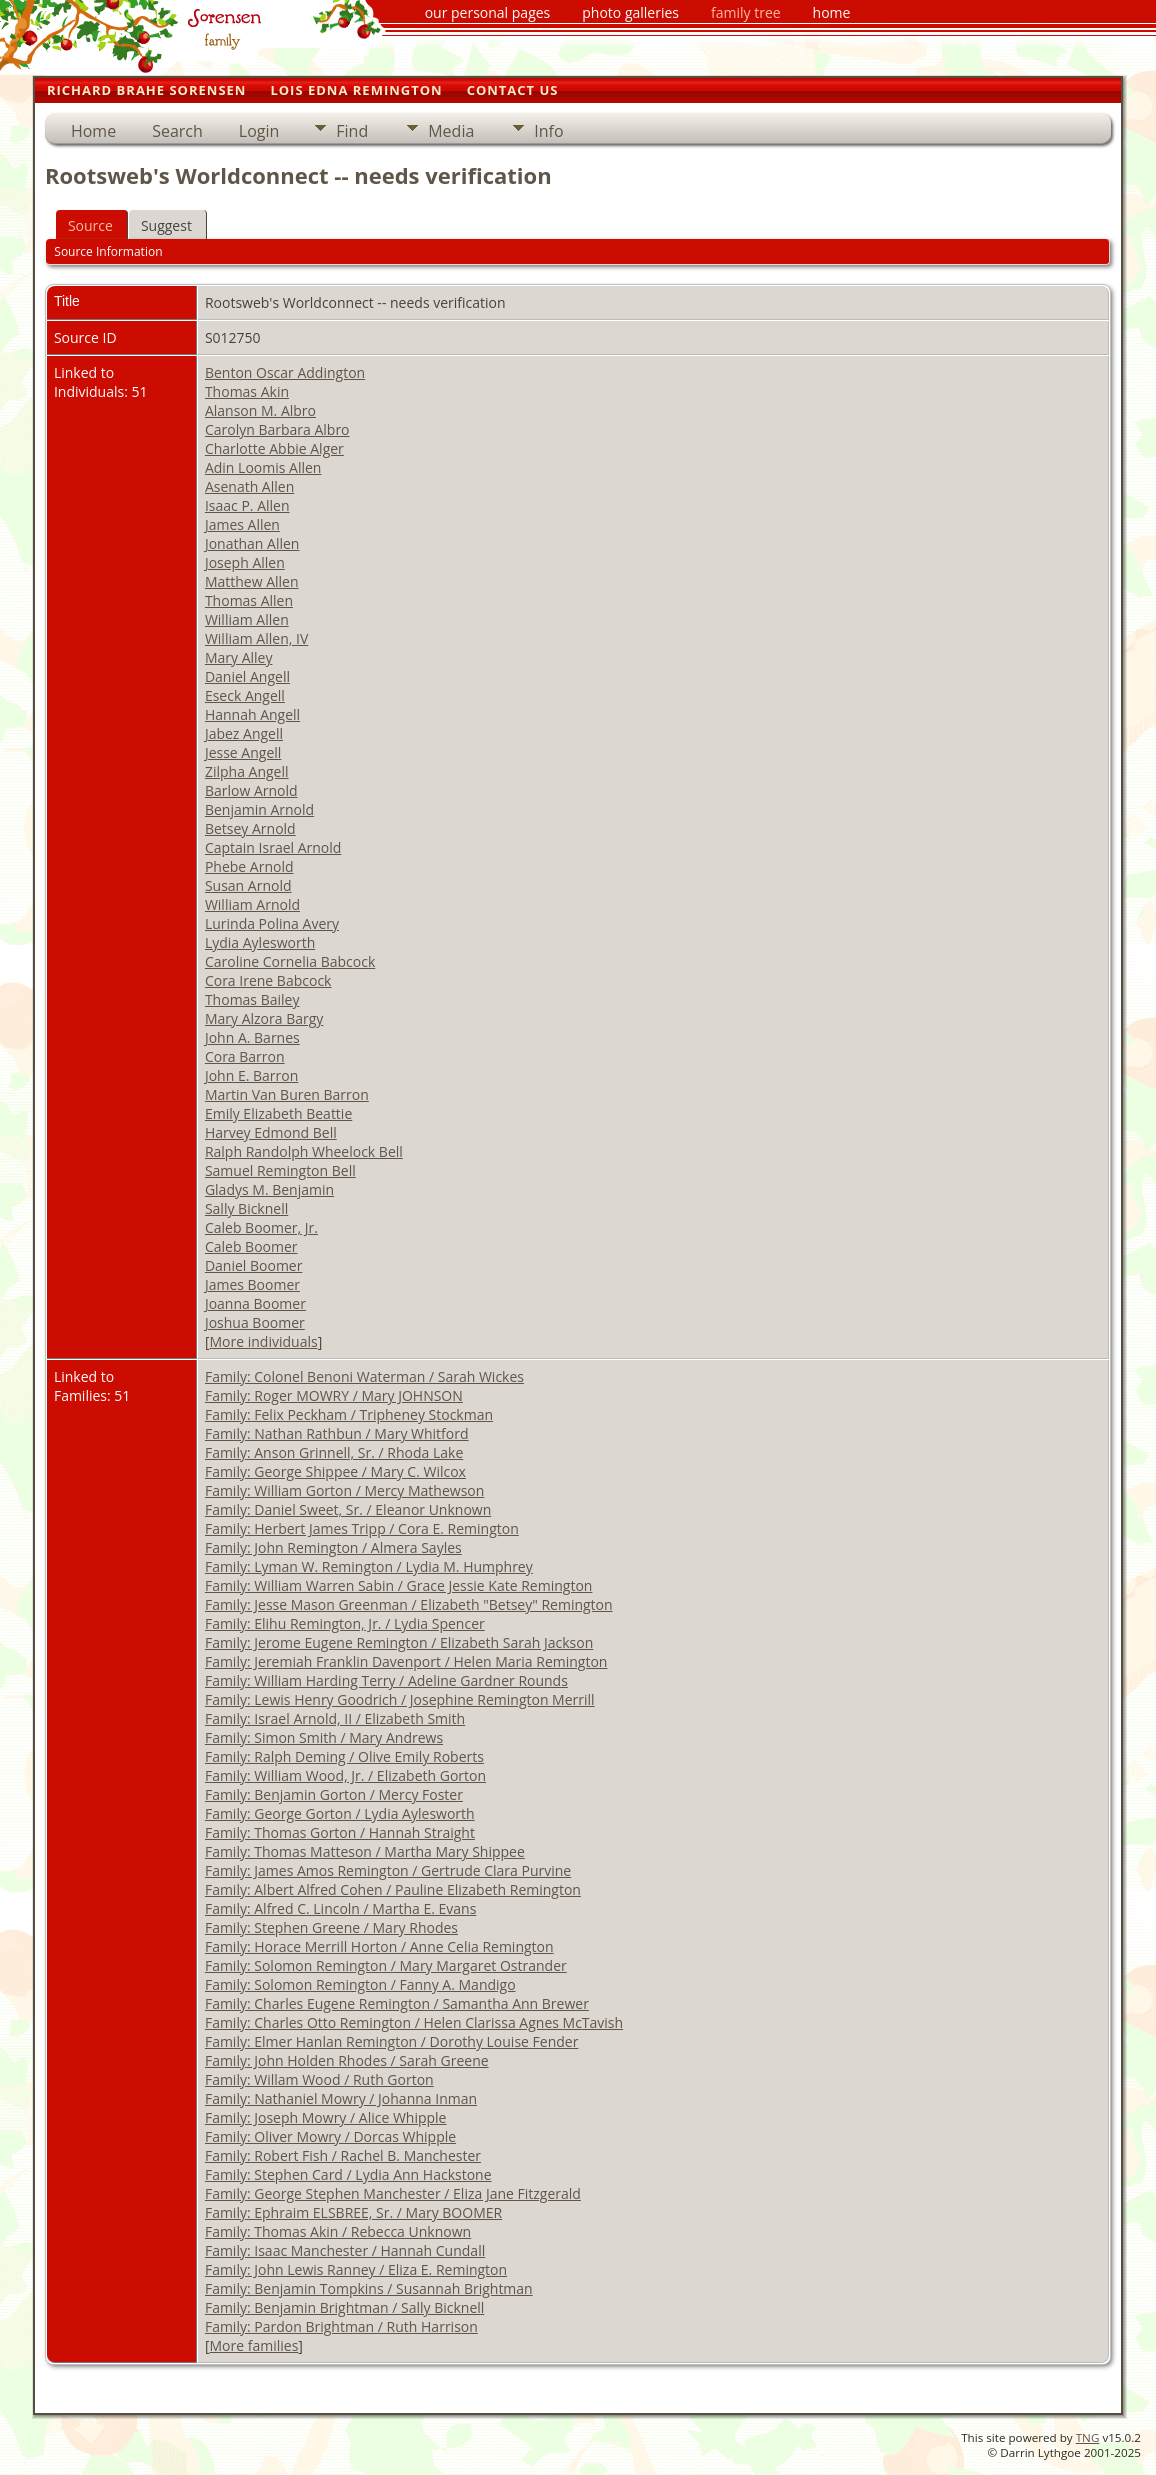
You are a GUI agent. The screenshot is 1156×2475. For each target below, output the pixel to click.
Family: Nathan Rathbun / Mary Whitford (337, 1433)
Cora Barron (245, 1056)
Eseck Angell (245, 695)
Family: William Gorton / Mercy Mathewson (344, 1490)
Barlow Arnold (251, 790)
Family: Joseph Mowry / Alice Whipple (326, 2117)
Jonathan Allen (252, 543)
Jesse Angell (243, 752)
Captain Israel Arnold (273, 847)
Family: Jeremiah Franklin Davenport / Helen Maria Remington (406, 1661)
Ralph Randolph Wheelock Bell (304, 1151)
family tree (746, 12)
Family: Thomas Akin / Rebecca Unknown (338, 2231)
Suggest (166, 225)
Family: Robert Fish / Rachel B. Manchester (343, 2155)
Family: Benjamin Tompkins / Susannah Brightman (369, 2288)
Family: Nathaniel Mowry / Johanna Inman (341, 2098)
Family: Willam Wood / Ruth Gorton (319, 2079)
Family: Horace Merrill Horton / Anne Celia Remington (379, 1946)
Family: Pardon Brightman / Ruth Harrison (341, 2326)
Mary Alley (239, 657)
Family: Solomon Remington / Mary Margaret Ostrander (386, 1965)
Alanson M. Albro (260, 410)
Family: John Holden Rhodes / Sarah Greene (347, 2060)
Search (177, 131)
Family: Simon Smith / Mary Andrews (324, 1737)
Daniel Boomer (254, 1265)
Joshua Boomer (255, 1322)
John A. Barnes (252, 1037)
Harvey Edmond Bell (271, 1132)
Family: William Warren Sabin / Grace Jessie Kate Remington (399, 1585)
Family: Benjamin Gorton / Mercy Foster (334, 1794)
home (832, 12)
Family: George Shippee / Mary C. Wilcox (335, 1471)
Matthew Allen (252, 581)
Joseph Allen (245, 562)
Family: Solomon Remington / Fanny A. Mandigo (360, 1984)
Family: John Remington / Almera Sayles (333, 1547)
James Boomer (252, 1284)
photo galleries (630, 12)
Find (352, 131)
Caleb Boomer (251, 1246)
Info (548, 131)
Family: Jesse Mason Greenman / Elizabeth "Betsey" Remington (409, 1604)
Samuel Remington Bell (280, 1170)
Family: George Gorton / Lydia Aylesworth (340, 1813)
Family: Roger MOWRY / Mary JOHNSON (334, 1395)
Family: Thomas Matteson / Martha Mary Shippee (365, 1851)
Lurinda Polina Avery (272, 923)
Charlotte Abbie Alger (274, 448)
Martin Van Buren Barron (287, 1094)
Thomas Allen (249, 600)
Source (90, 225)
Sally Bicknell (246, 1208)
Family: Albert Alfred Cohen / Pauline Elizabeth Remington (393, 1889)
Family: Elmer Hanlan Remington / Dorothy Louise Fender (391, 2041)
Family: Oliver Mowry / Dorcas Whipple (330, 2136)
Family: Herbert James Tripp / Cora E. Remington (362, 1528)
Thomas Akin (247, 391)
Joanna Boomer (255, 1303)
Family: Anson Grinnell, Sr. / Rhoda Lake (334, 1452)
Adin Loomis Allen (263, 467)
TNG (1088, 2437)
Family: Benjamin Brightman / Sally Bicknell (344, 2307)
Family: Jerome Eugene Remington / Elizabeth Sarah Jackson (399, 1642)
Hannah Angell (252, 714)
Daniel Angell (247, 676)
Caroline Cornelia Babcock (290, 961)
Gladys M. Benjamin (269, 1189)
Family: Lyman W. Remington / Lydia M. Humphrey (369, 1566)
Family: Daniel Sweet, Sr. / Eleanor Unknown (348, 1509)
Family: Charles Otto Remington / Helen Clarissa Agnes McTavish (414, 2022)
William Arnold (252, 904)
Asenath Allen (249, 486)
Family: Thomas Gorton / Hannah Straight (340, 1832)
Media (451, 131)
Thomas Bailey (252, 999)
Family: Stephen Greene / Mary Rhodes (331, 1927)
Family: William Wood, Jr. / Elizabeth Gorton (345, 1775)
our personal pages (488, 12)
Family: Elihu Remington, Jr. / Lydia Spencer (345, 1623)
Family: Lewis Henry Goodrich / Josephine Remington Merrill (400, 1699)
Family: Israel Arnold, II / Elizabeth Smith (335, 1718)
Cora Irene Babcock (268, 980)
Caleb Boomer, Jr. (261, 1227)
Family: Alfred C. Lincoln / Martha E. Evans (340, 1908)
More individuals (264, 1341)
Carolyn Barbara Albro (277, 429)
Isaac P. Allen (247, 505)
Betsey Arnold (250, 828)
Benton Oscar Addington (285, 372)
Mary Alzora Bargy (264, 1018)
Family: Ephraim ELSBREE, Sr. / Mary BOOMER (353, 2212)
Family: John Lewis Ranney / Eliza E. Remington (356, 2269)
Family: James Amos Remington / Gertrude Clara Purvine (388, 1870)
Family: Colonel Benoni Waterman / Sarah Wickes (364, 1376)
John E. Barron (251, 1075)
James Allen (242, 524)
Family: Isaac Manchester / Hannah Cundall (345, 2250)
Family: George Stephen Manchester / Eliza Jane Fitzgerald (393, 2193)
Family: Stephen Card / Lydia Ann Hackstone (348, 2174)
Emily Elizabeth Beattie (278, 1113)
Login (259, 131)
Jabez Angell (244, 733)
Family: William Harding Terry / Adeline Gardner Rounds (386, 1680)
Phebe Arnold (249, 866)
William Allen (247, 619)
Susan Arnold (248, 885)
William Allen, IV (256, 638)
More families (254, 2345)
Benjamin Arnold (259, 809)
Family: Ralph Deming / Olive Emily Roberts (344, 1756)
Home (93, 131)
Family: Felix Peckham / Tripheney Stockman (349, 1414)
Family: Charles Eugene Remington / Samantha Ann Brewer (397, 2003)
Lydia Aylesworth (260, 942)
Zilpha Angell (247, 771)
